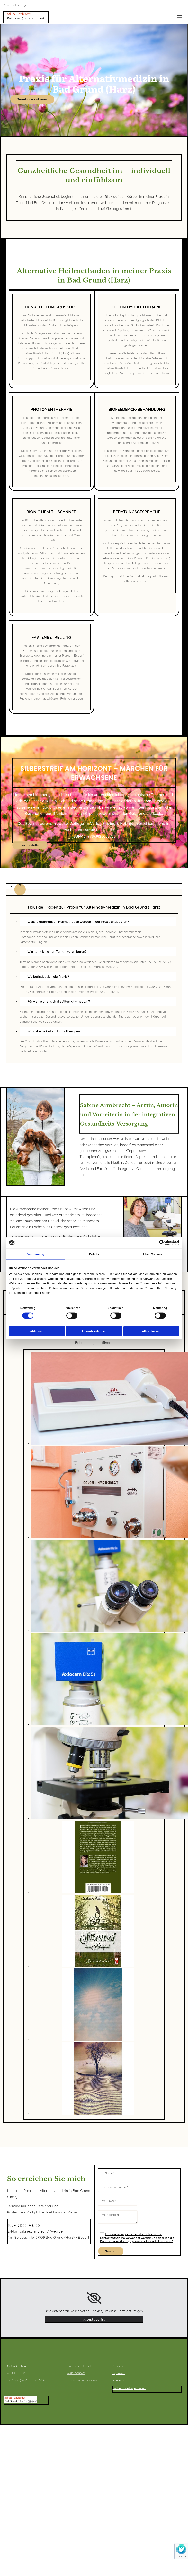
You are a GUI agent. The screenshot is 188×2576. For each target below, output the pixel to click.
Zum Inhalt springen (15, 5)
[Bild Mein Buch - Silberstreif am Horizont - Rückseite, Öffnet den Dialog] (98, 1892)
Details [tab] (94, 1253)
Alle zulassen (151, 1331)
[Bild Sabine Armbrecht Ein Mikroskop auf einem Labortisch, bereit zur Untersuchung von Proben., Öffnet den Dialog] (109, 1631)
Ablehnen (36, 1331)
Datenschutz (119, 2380)
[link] (94, 2298)
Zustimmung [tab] (35, 1253)
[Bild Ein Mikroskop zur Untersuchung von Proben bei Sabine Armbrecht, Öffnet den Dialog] (109, 1724)
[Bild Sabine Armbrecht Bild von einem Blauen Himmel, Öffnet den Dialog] (98, 2040)
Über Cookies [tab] (152, 1253)
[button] (32, 99)
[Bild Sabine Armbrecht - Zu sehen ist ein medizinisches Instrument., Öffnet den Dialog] (109, 1537)
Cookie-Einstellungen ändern (129, 2388)
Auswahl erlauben (93, 1331)
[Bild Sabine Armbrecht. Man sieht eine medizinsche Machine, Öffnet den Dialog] (109, 1443)
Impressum (118, 2373)
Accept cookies (94, 2319)
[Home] (25, 19)
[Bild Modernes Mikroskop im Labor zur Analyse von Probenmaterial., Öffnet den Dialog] (109, 1818)
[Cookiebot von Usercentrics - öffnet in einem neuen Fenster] (162, 1243)
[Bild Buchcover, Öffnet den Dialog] (98, 2114)
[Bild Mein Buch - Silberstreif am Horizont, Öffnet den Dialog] (98, 1966)
